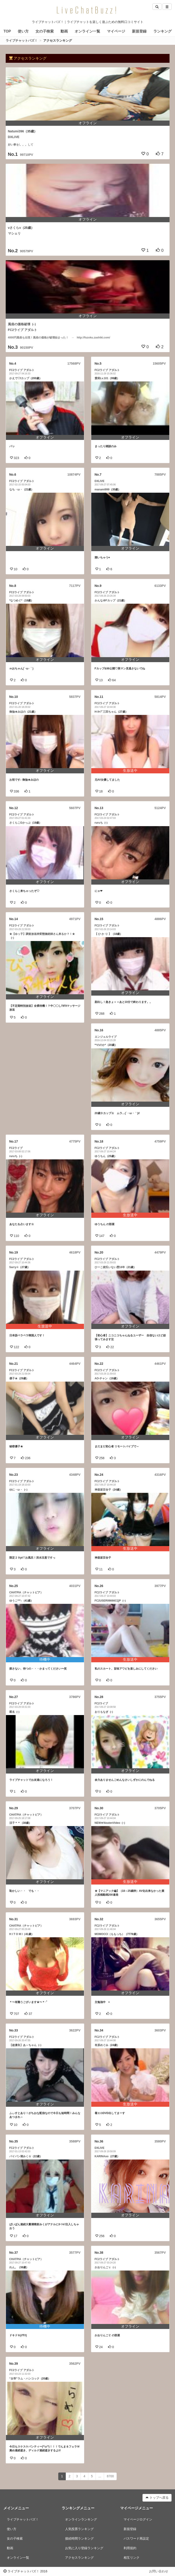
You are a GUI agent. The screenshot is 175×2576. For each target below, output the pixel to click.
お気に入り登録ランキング (84, 2548)
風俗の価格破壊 (19, 324)
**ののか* (100, 1045)
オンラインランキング (81, 2519)
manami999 (102, 489)
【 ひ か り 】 (103, 934)
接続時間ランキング (79, 2538)
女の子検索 (45, 31)
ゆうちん (100, 1156)
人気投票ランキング (79, 2529)
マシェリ (14, 233)
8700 (110, 2476)
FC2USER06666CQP (108, 1600)
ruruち (99, 822)
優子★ (13, 1378)
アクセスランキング (79, 2557)
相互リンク (131, 2557)
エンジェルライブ (106, 1036)
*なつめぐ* (15, 600)
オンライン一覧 (87, 31)
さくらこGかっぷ (19, 822)
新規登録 (139, 31)
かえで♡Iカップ (19, 378)
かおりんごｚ (103, 2267)
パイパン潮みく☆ (20, 2156)
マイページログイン (138, 2519)
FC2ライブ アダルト (22, 330)
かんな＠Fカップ (105, 600)
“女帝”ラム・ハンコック (24, 2378)
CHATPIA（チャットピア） (26, 1592)
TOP (7, 31)
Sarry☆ (14, 1267)
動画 (64, 31)
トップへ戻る (157, 2497)
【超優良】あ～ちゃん (23, 2045)
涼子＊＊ (14, 1822)
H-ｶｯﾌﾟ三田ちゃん (106, 711)
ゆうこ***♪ (15, 1600)
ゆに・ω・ (16, 1489)
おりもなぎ (101, 1711)
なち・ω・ (16, 489)
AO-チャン (101, 1378)
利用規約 (130, 2548)
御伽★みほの (17, 711)
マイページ (116, 31)
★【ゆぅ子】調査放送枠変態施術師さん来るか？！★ (42, 934)
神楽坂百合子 (103, 1489)
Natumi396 (16, 131)
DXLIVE (14, 137)
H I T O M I (16, 1934)
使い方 (23, 31)
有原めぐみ (101, 2045)
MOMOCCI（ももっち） (109, 1934)
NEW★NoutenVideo (107, 1822)
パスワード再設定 (136, 2538)
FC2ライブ (16, 1148)
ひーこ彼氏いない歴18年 (110, 1267)
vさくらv (14, 228)
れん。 (13, 2267)
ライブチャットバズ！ (22, 40)
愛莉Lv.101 (101, 378)
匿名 (12, 1711)
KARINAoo (102, 2156)
